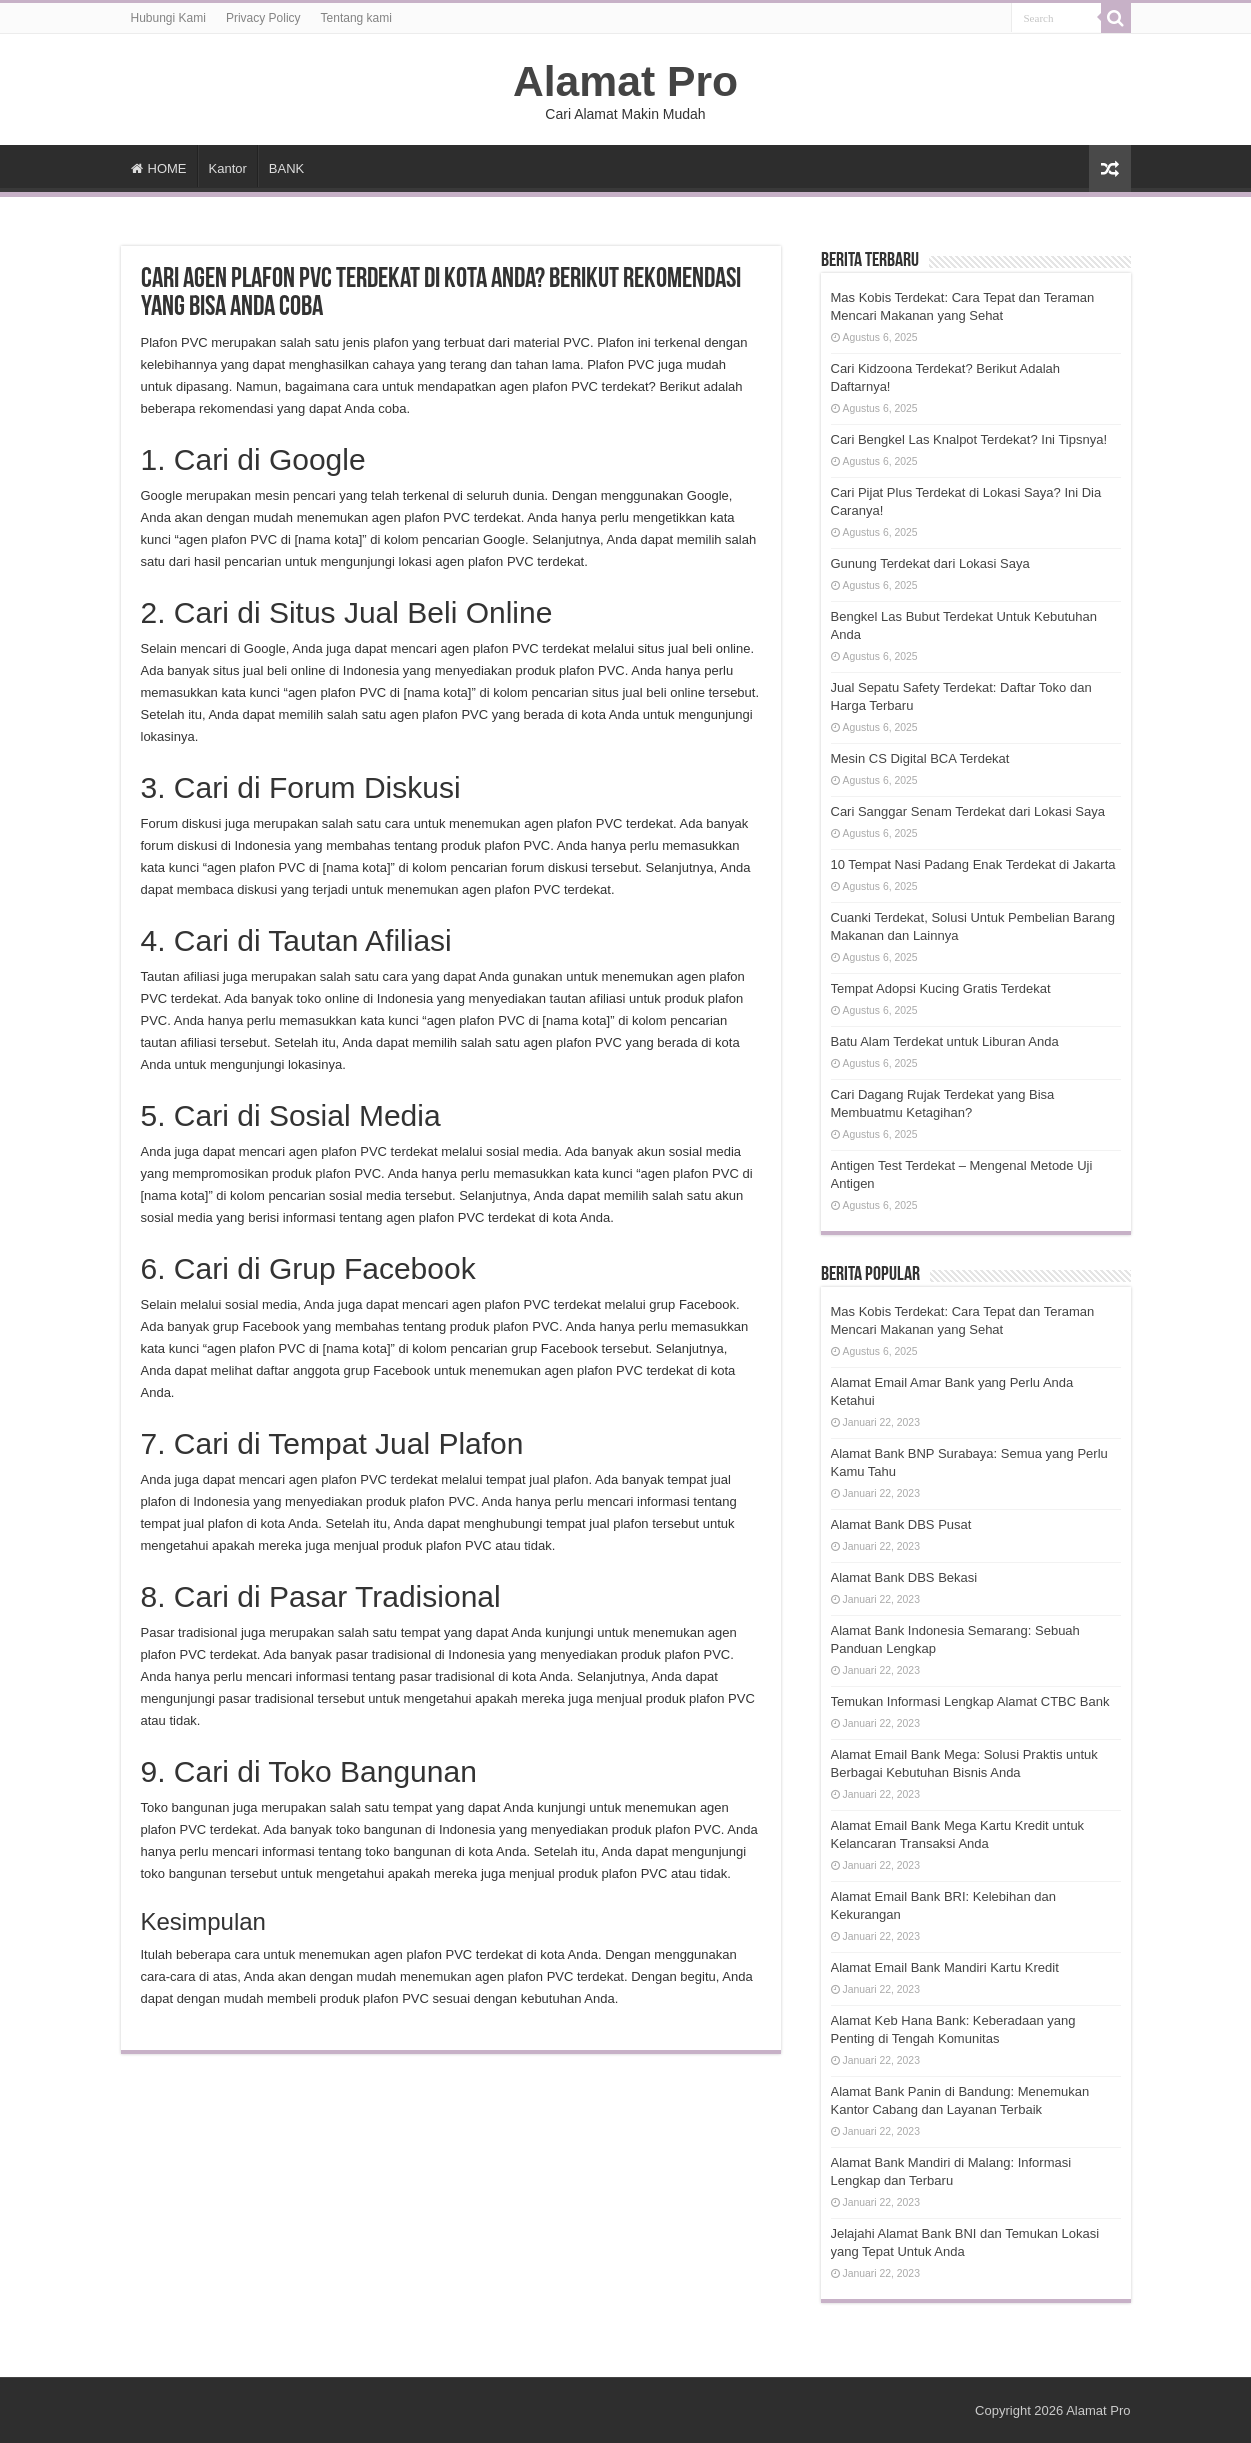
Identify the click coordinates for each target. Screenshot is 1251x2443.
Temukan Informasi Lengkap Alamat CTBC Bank (970, 1701)
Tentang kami (356, 18)
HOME (159, 168)
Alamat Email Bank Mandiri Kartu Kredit (945, 1967)
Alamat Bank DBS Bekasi (904, 1577)
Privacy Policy (263, 18)
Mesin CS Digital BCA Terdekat (920, 758)
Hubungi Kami (168, 18)
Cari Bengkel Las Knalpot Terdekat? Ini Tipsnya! (969, 439)
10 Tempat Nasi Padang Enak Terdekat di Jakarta (973, 864)
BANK (286, 168)
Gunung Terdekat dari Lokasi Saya (930, 563)
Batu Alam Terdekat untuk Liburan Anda (945, 1041)
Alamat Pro (625, 81)
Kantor (228, 168)
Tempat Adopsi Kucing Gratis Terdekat (941, 988)
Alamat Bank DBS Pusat (901, 1524)
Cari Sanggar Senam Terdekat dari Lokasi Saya (968, 811)
